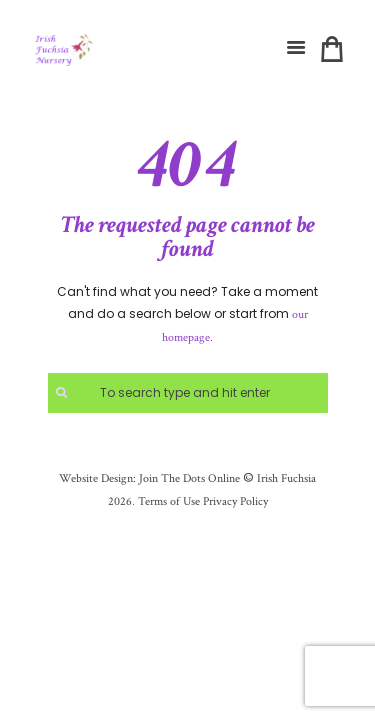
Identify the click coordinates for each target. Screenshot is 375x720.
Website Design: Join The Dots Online (149, 478)
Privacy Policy (235, 501)
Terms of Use (167, 501)
